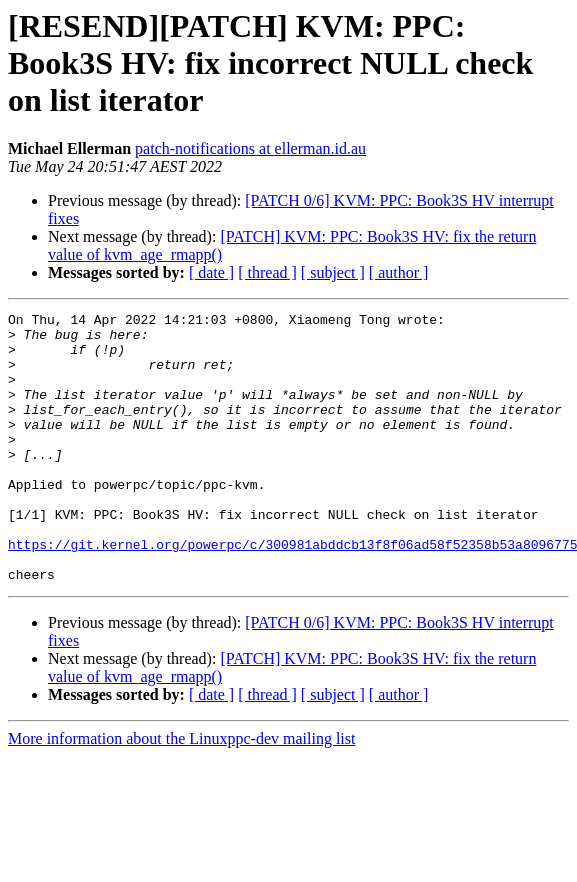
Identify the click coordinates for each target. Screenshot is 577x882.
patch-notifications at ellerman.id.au (250, 148)
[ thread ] (267, 272)
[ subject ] (333, 272)
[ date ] (211, 272)
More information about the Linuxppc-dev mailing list (181, 792)
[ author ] (399, 272)
